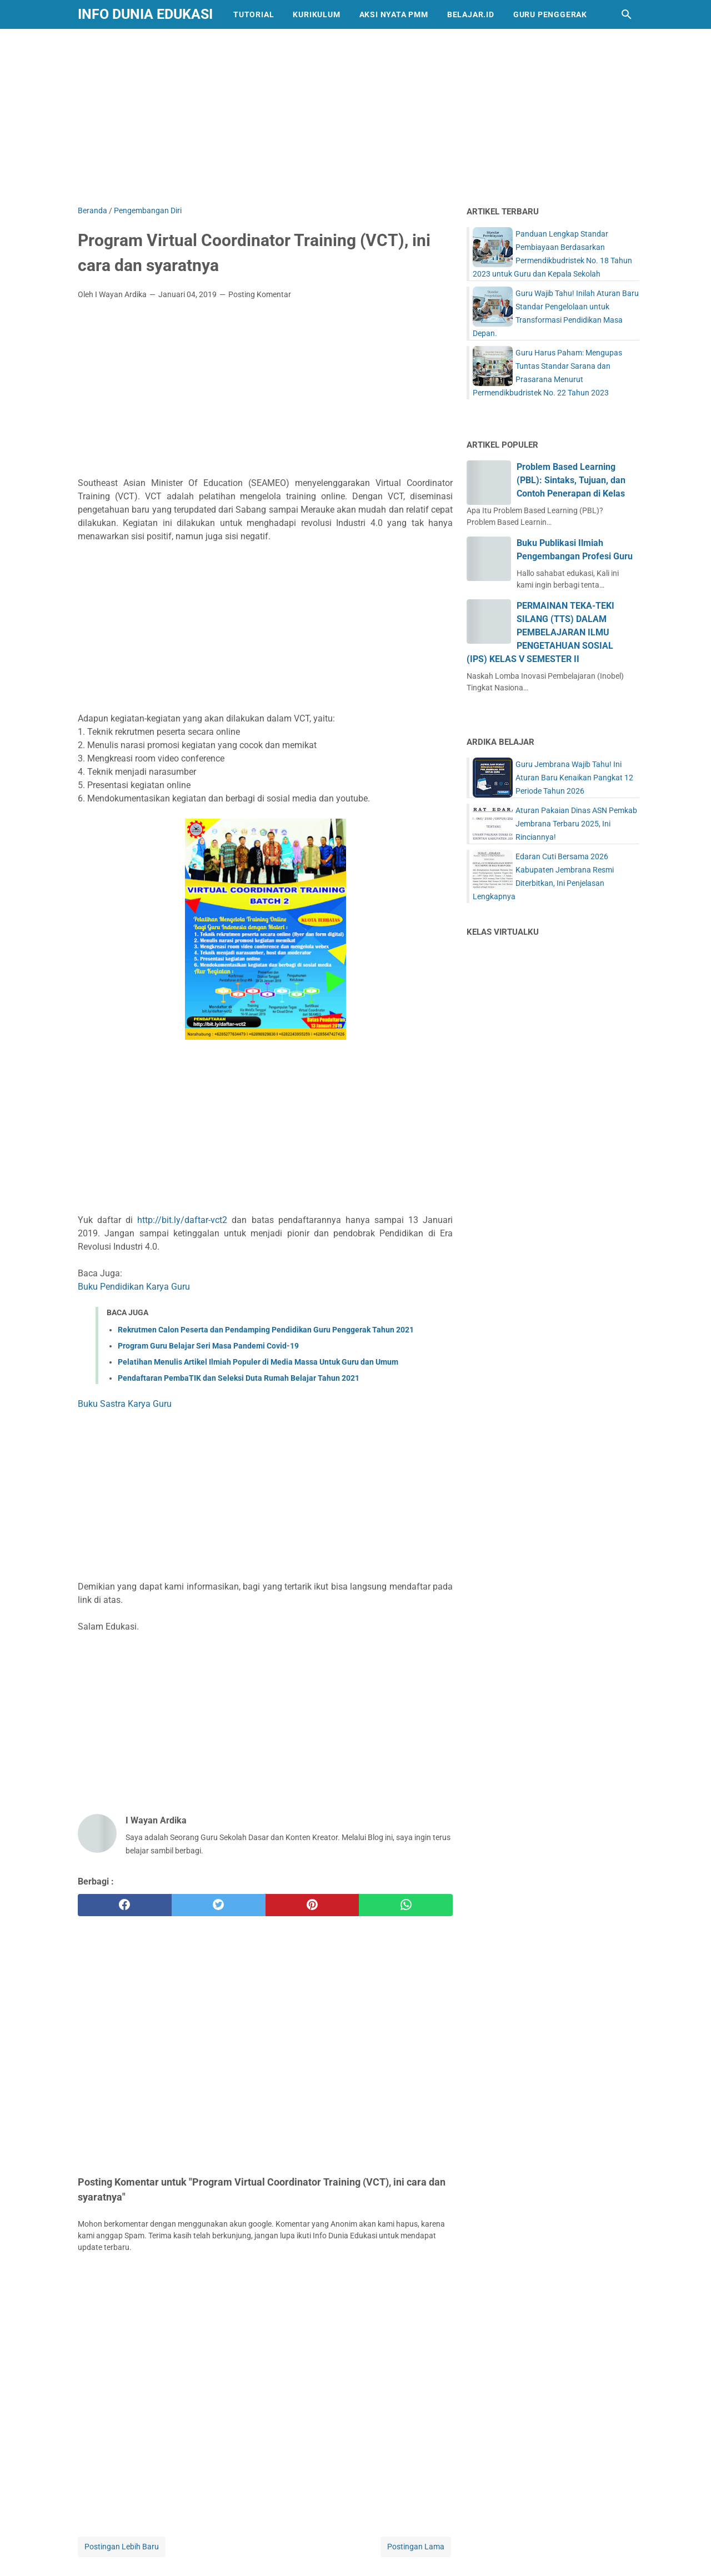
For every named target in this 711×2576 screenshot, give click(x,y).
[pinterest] (312, 1905)
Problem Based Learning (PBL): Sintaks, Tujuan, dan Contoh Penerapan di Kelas (571, 480)
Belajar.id (470, 14)
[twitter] (219, 1905)
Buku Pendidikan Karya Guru (134, 1286)
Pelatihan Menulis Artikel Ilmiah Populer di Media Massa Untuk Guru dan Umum (258, 1361)
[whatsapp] (406, 1905)
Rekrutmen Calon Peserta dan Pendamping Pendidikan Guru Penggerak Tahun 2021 (266, 1329)
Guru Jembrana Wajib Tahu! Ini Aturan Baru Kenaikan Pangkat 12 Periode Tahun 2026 (574, 777)
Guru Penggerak (550, 14)
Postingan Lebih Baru (121, 2546)
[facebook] (125, 1905)
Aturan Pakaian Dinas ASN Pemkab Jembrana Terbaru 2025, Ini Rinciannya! (576, 823)
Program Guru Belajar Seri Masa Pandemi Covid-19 (208, 1345)
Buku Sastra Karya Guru (125, 1404)
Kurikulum (316, 14)
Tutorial (253, 14)
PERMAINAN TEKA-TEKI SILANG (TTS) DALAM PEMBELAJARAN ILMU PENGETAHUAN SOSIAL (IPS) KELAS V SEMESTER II (540, 632)
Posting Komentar (259, 294)
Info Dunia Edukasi (145, 14)
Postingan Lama (415, 2546)
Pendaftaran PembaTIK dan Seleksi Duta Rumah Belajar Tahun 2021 (238, 1378)
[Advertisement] (355, 115)
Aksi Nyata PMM (393, 14)
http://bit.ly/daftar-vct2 (182, 1220)
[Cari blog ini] (626, 14)
